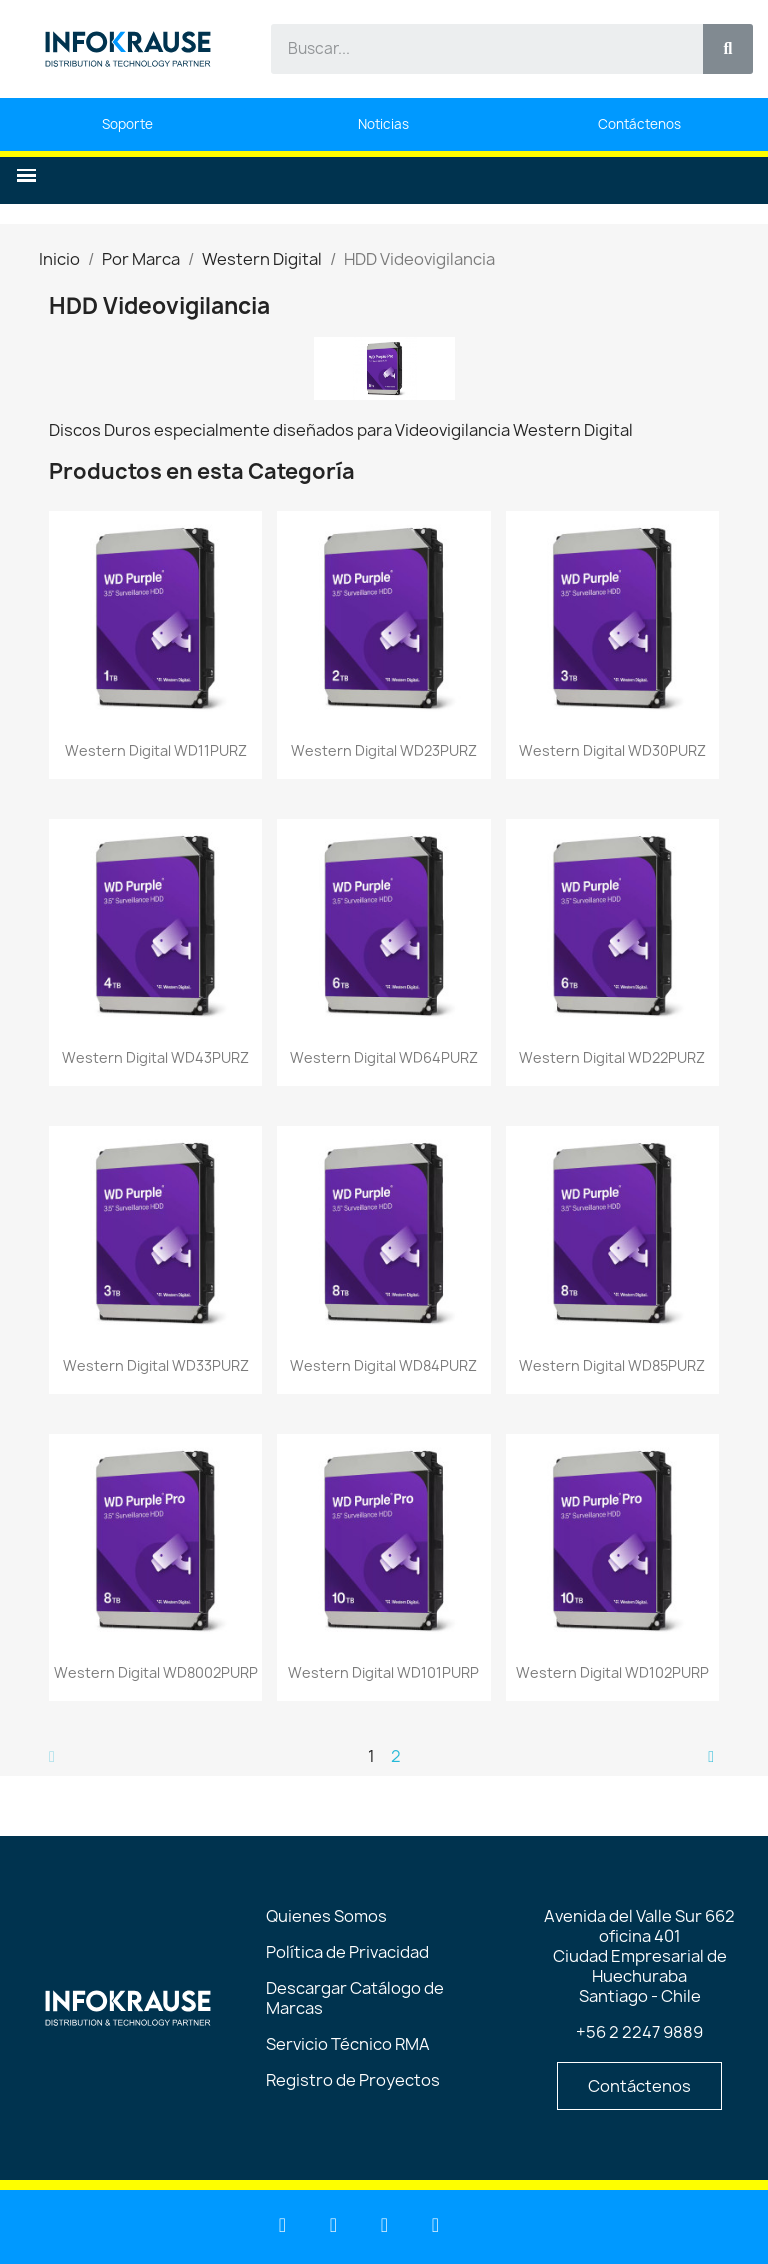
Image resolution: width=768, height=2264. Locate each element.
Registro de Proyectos (353, 2080)
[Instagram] (436, 2225)
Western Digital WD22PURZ (612, 1057)
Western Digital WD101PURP (383, 1672)
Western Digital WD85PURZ (612, 1365)
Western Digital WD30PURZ (612, 750)
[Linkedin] (283, 2225)
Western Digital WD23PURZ (384, 750)
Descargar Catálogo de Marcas (355, 1998)
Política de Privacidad (347, 1952)
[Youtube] (334, 2225)
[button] (26, 175)
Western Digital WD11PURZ (156, 750)
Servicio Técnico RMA (348, 2044)
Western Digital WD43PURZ (155, 1057)
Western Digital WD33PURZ (156, 1365)
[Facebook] (385, 2225)
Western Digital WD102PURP (612, 1672)
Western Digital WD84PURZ (383, 1365)
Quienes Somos (326, 1916)
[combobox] (475, 49)
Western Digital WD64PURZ (384, 1057)
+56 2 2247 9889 (639, 2032)
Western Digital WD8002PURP (156, 1672)
